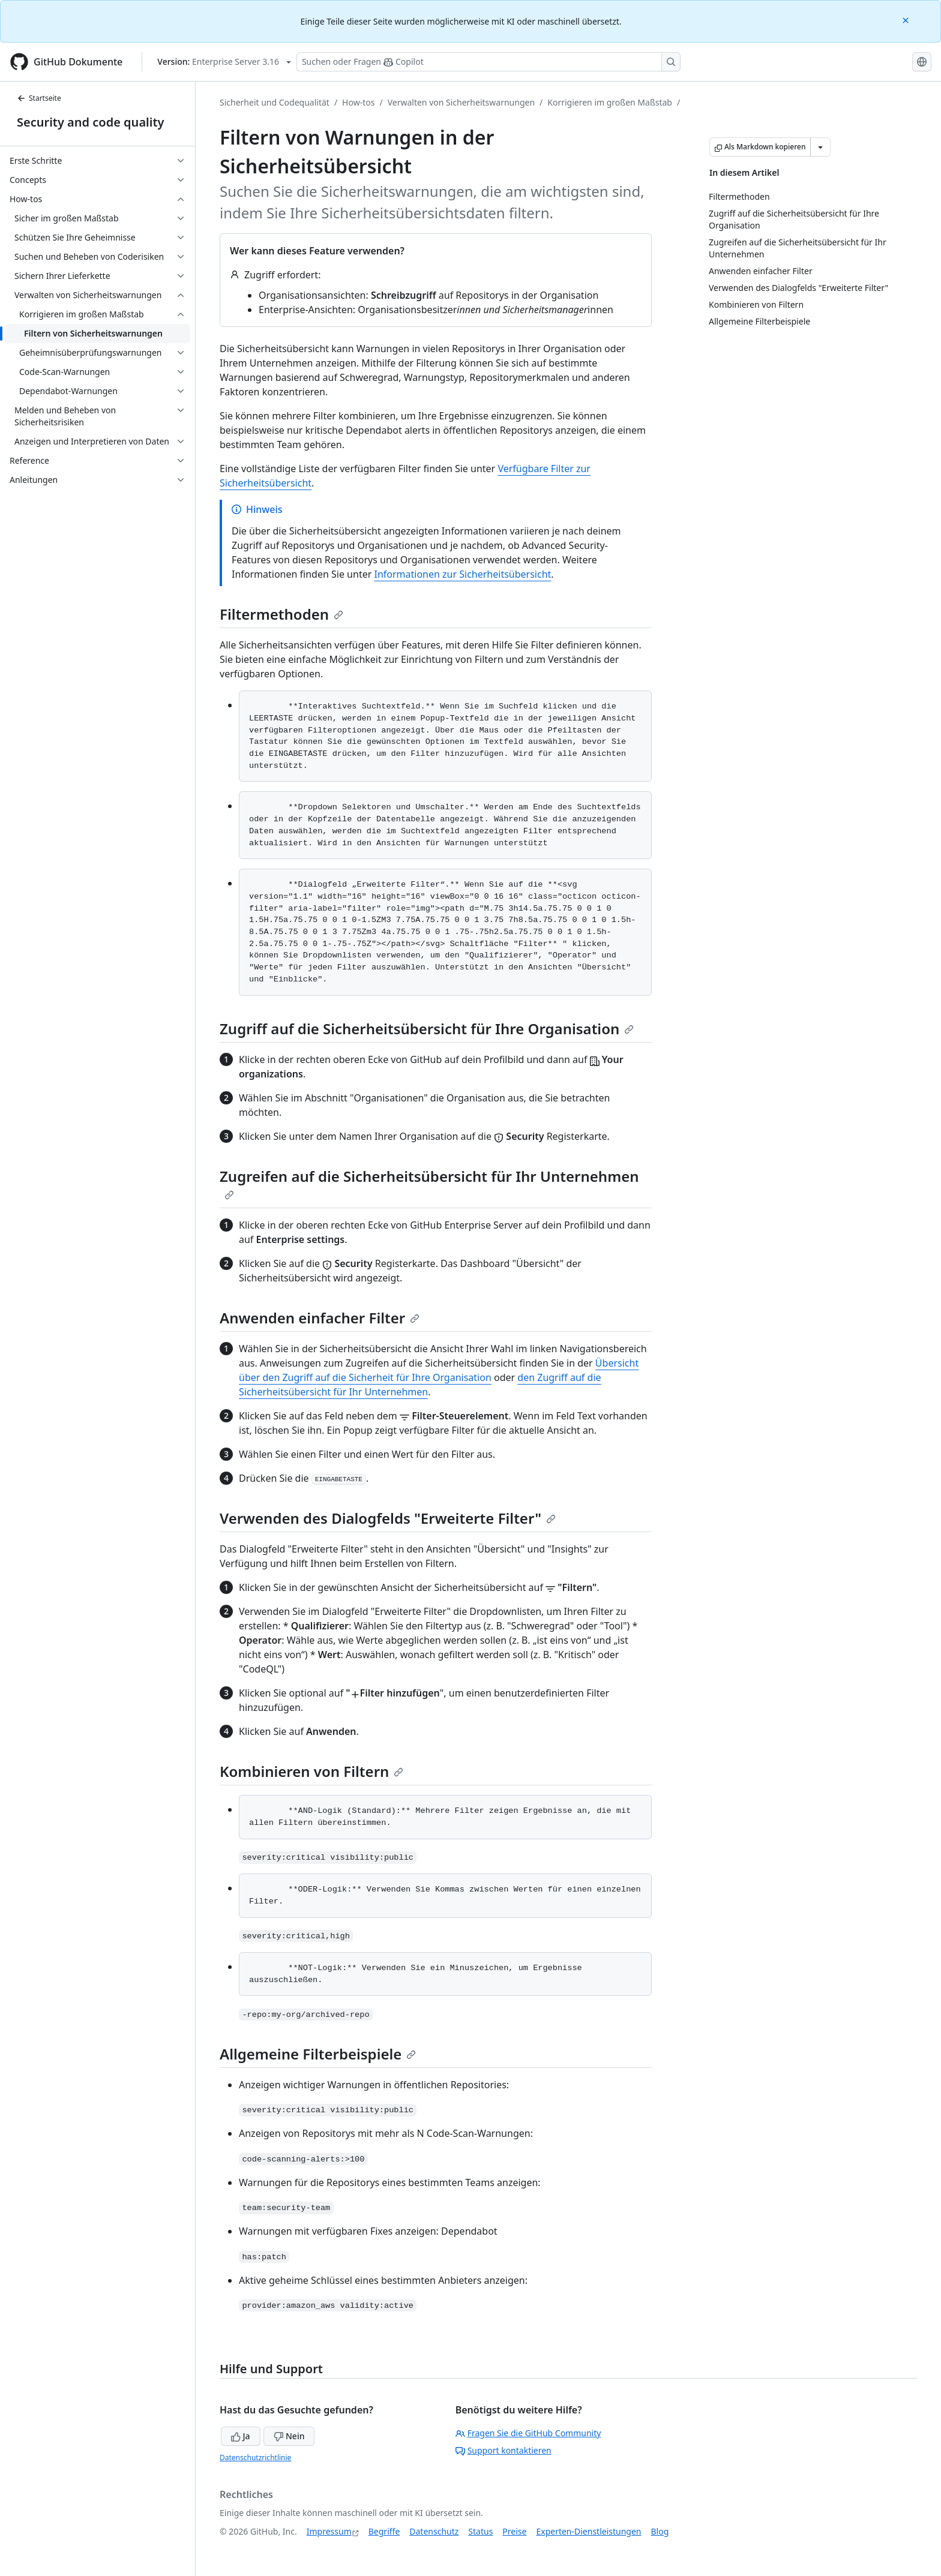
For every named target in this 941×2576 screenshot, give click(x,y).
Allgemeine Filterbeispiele (318, 2054)
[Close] (906, 19)
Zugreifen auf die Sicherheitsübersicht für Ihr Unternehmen (429, 1183)
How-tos (358, 102)
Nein (289, 2436)
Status (480, 2531)
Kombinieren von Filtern (311, 1771)
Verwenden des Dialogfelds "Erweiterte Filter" (388, 1518)
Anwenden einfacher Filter (319, 1318)
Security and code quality (90, 122)
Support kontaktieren (503, 2450)
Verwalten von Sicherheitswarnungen (461, 102)
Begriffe (384, 2531)
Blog (660, 2531)
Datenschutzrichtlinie (255, 2457)
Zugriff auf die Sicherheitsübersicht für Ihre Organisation (427, 1028)
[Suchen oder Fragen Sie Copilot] (488, 61)
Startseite (39, 98)
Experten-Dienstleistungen (588, 2531)
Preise (514, 2531)
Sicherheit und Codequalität (274, 102)
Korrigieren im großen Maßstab (609, 102)
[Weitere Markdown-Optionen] (820, 147)
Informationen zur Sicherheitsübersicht (462, 574)
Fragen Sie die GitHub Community (528, 2433)
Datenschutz (433, 2531)
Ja (240, 2436)
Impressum (329, 2531)
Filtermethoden (281, 614)
